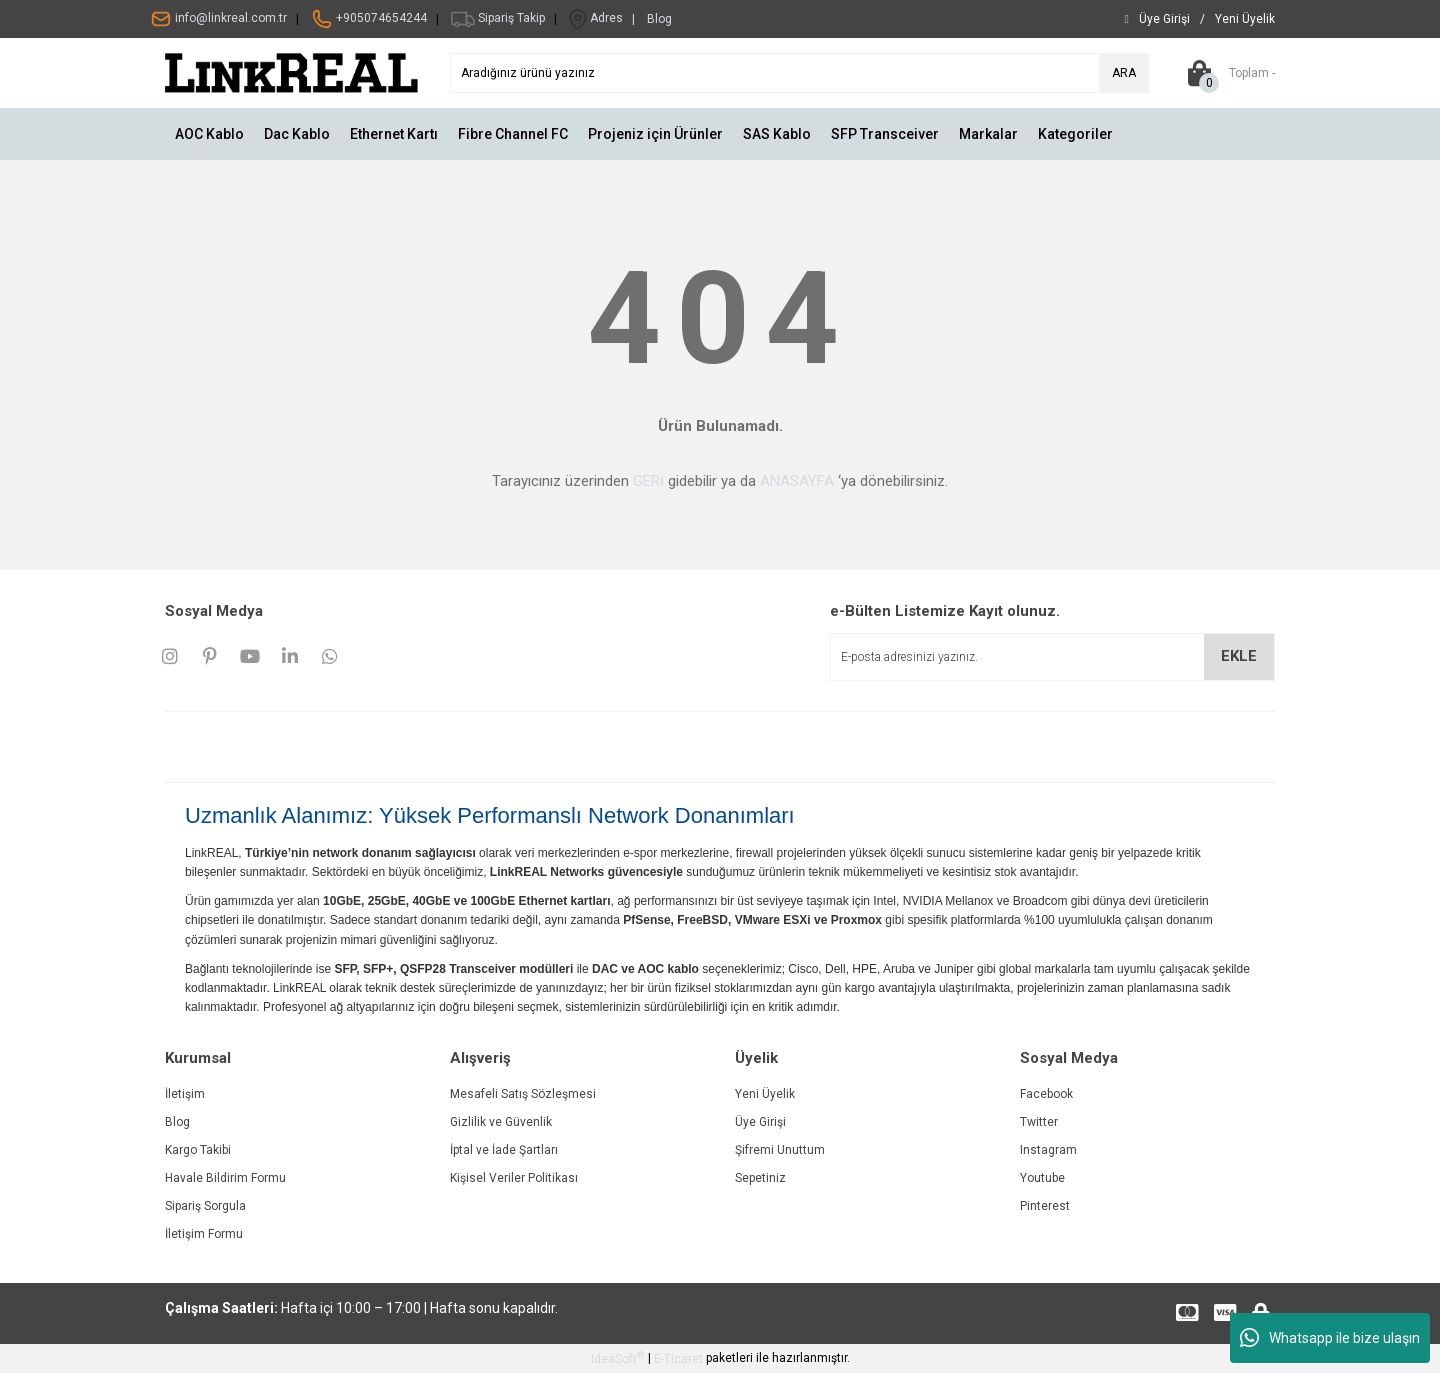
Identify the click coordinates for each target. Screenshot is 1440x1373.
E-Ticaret (678, 1359)
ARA (1124, 73)
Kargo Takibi (198, 1150)
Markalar (988, 134)
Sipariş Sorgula (205, 1206)
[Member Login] (1164, 19)
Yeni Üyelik (765, 1094)
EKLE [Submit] (1239, 656)
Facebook (1046, 1094)
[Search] (799, 73)
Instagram (1048, 1150)
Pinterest (1045, 1206)
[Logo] (292, 72)
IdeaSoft (617, 1358)
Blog (177, 1122)
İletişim (185, 1094)
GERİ (648, 481)
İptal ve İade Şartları (504, 1150)
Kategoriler (1075, 134)
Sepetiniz (760, 1178)
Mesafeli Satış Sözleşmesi (523, 1094)
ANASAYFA (797, 481)
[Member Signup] (1245, 19)
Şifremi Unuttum (780, 1150)
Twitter (1039, 1122)
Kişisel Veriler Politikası (514, 1178)
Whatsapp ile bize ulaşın (1330, 1338)
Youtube (1042, 1178)
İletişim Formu (204, 1234)
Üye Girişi (760, 1122)
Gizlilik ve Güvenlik (501, 1122)
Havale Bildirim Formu (225, 1178)
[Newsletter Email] (1052, 657)
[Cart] (1227, 73)
